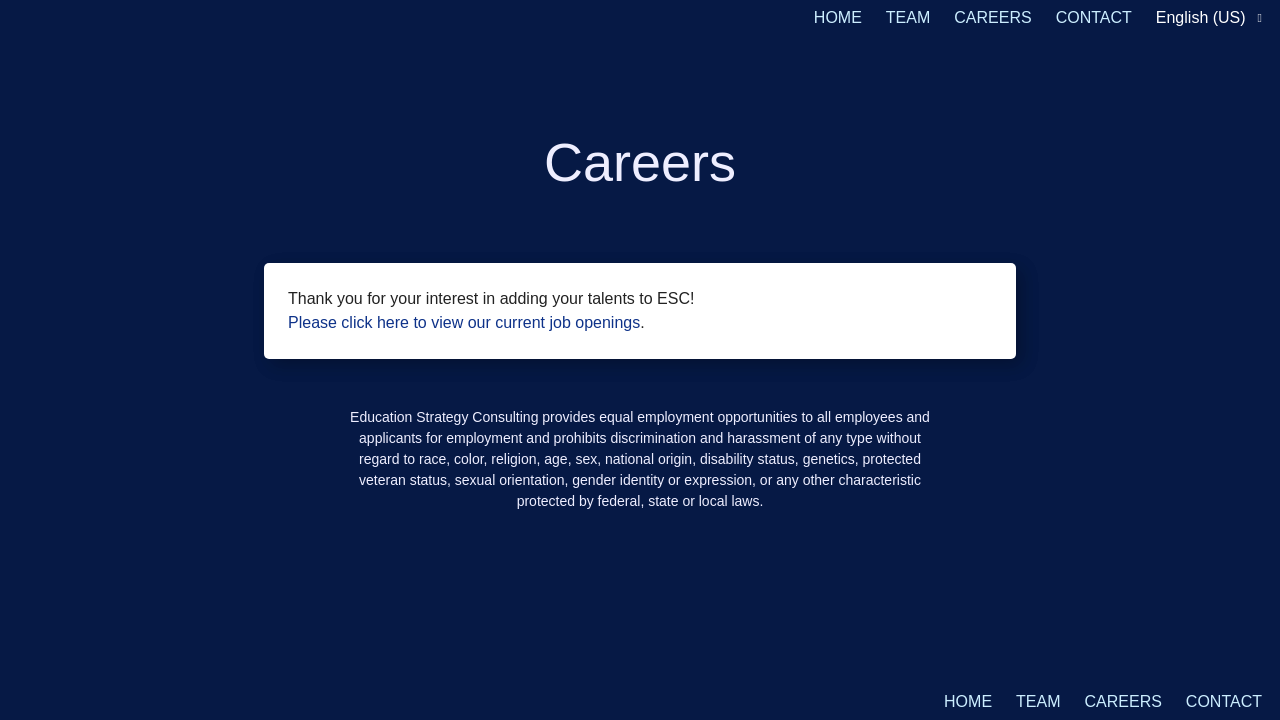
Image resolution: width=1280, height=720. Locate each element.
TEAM (908, 17)
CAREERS (992, 17)
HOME (838, 17)
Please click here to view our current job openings (464, 322)
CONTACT (1094, 17)
